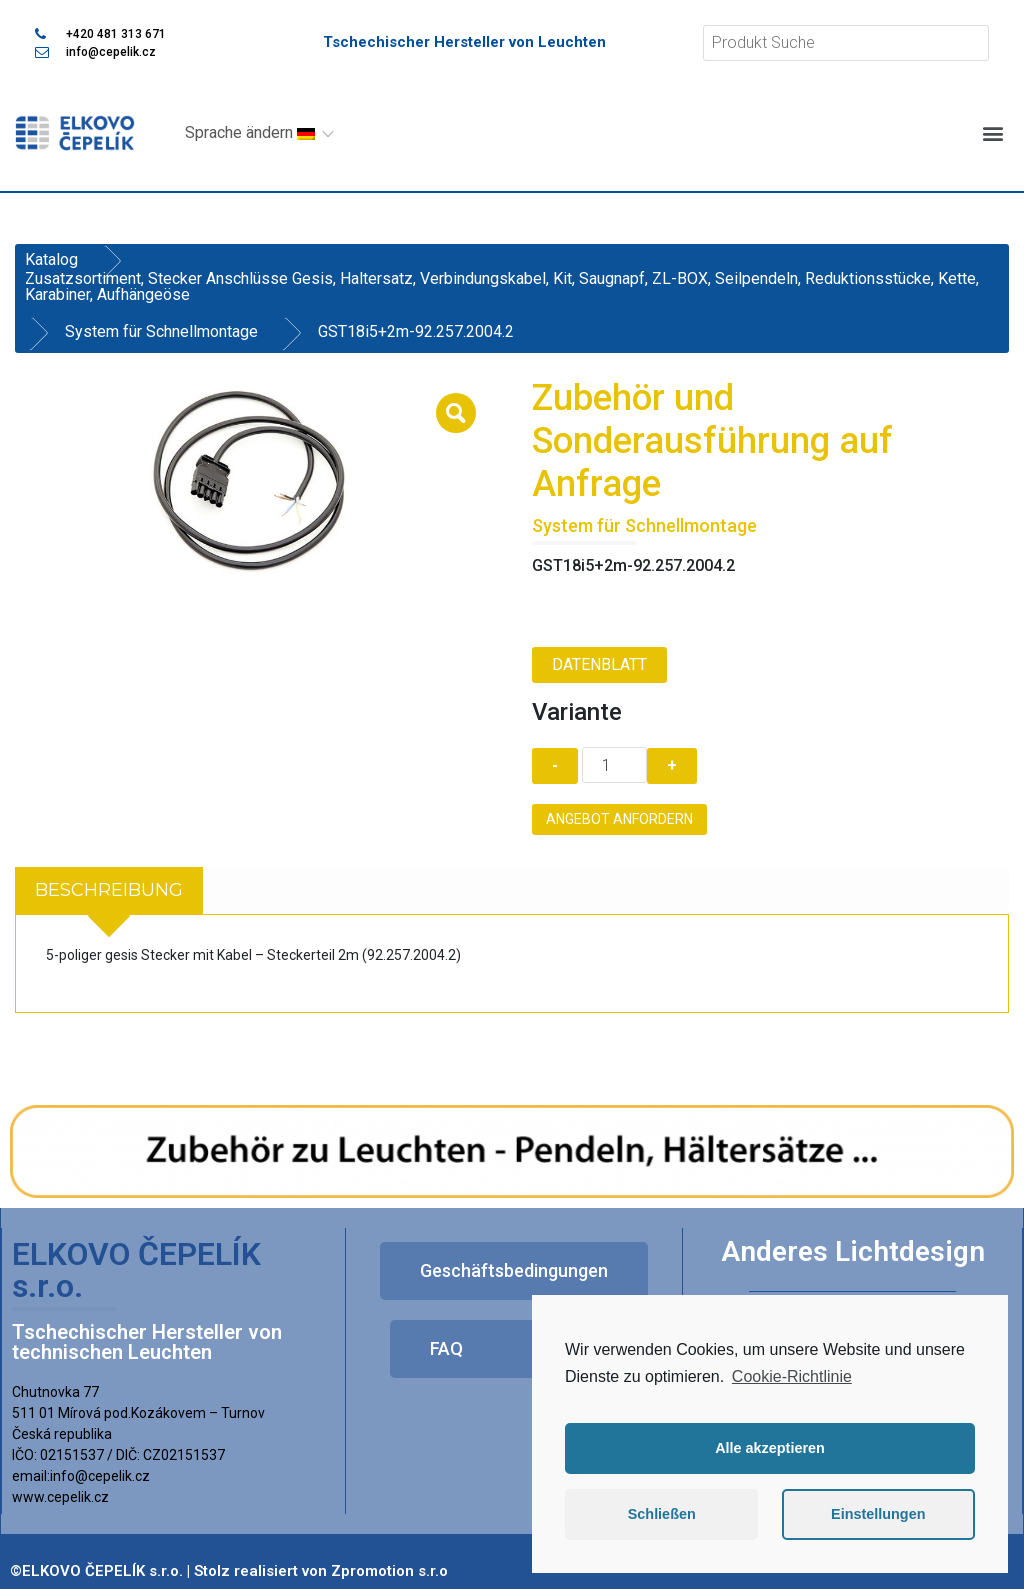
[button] (992, 132)
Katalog (51, 259)
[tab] (109, 890)
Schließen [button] (662, 1514)
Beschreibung (109, 890)
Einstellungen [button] (878, 1514)
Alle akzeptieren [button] (770, 1448)
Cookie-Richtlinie (792, 1376)
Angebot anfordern (619, 819)
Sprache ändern (250, 132)
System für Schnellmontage (161, 331)
